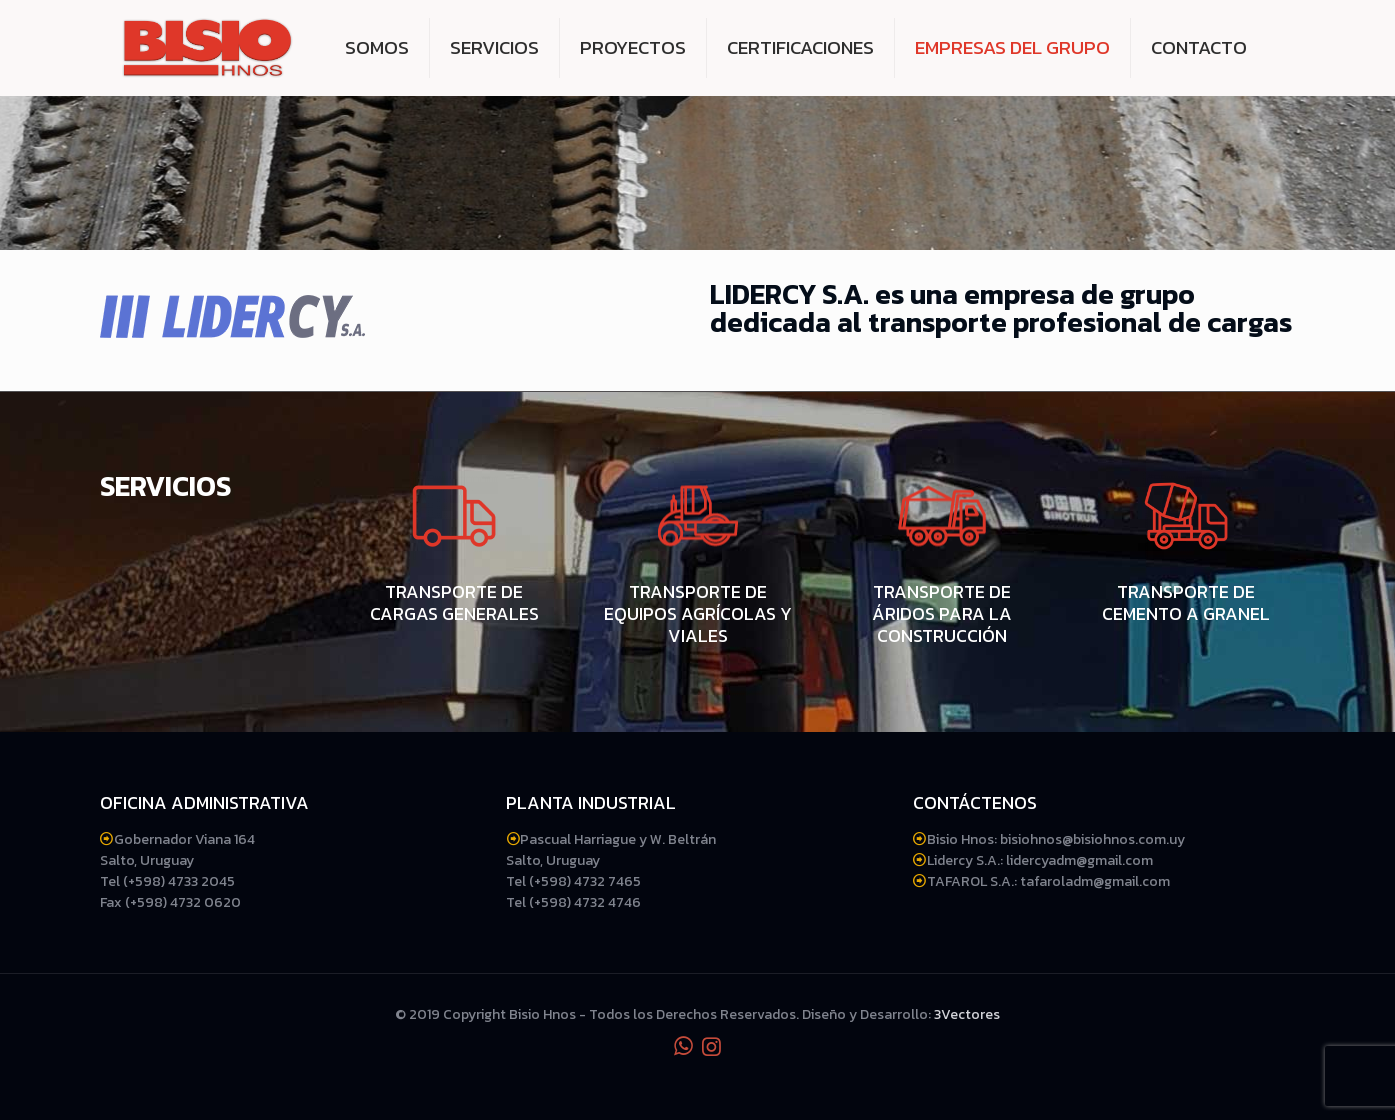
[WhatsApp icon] (684, 1046)
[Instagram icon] (712, 1046)
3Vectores (967, 1014)
